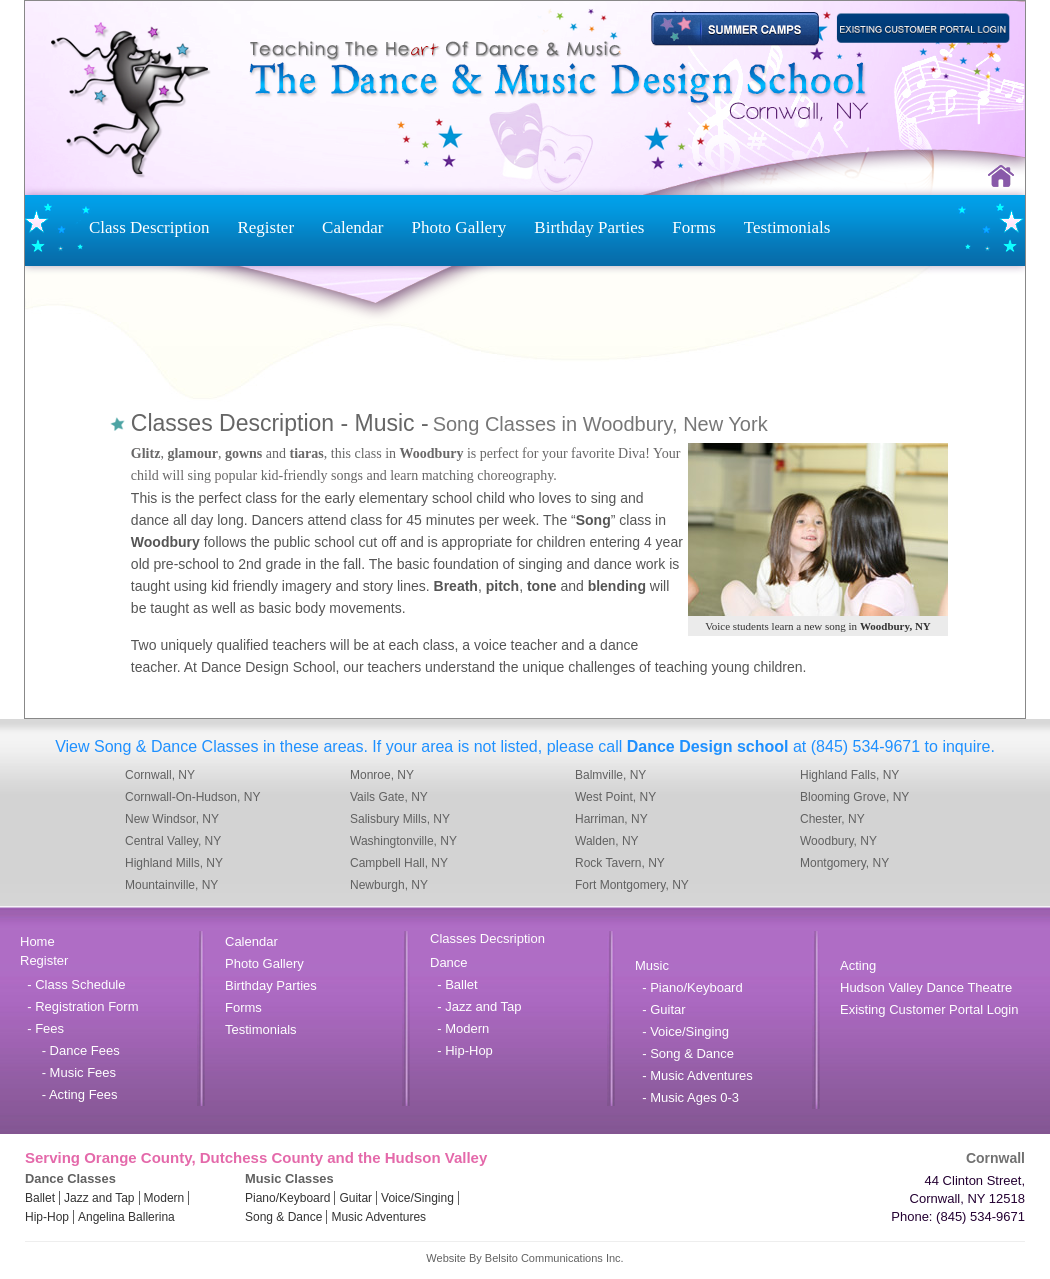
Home (37, 941)
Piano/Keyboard (287, 1198)
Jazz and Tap (99, 1198)
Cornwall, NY (160, 775)
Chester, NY (832, 819)
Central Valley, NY (173, 841)
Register (265, 227)
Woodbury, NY (838, 841)
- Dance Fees (70, 1050)
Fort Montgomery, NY (632, 885)
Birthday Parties (589, 227)
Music (652, 965)
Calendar (352, 227)
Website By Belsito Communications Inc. (524, 1258)
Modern (164, 1198)
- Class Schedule (73, 984)
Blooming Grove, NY (854, 797)
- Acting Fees (69, 1094)
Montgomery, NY (844, 863)
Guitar (355, 1198)
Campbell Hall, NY (399, 863)
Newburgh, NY (389, 885)
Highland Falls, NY (849, 775)
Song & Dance (283, 1217)
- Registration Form (79, 1006)
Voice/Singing (417, 1198)
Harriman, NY (611, 819)
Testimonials (787, 227)
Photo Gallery (458, 227)
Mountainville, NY (171, 885)
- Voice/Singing (682, 1031)
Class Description (149, 227)
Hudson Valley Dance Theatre (926, 987)
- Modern (459, 1028)
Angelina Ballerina (126, 1217)
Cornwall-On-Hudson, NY (192, 797)
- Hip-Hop (461, 1050)
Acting (858, 965)
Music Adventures (378, 1217)
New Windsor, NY (172, 819)
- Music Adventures (694, 1075)
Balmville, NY (610, 775)
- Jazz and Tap (476, 1006)
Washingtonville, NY (403, 841)
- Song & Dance (684, 1053)
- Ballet (454, 984)
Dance (449, 962)
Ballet (40, 1198)
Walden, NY (607, 841)
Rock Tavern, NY (620, 863)
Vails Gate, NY (389, 797)
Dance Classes (70, 1178)
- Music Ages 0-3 (687, 1097)
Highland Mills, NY (174, 863)
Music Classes (289, 1178)
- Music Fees (68, 1072)
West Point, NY (615, 797)
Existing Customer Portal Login (929, 1009)
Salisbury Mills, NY (400, 819)
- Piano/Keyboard (689, 987)
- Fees (42, 1028)
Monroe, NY (382, 775)
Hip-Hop (47, 1217)
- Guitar (660, 1009)
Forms (693, 227)
